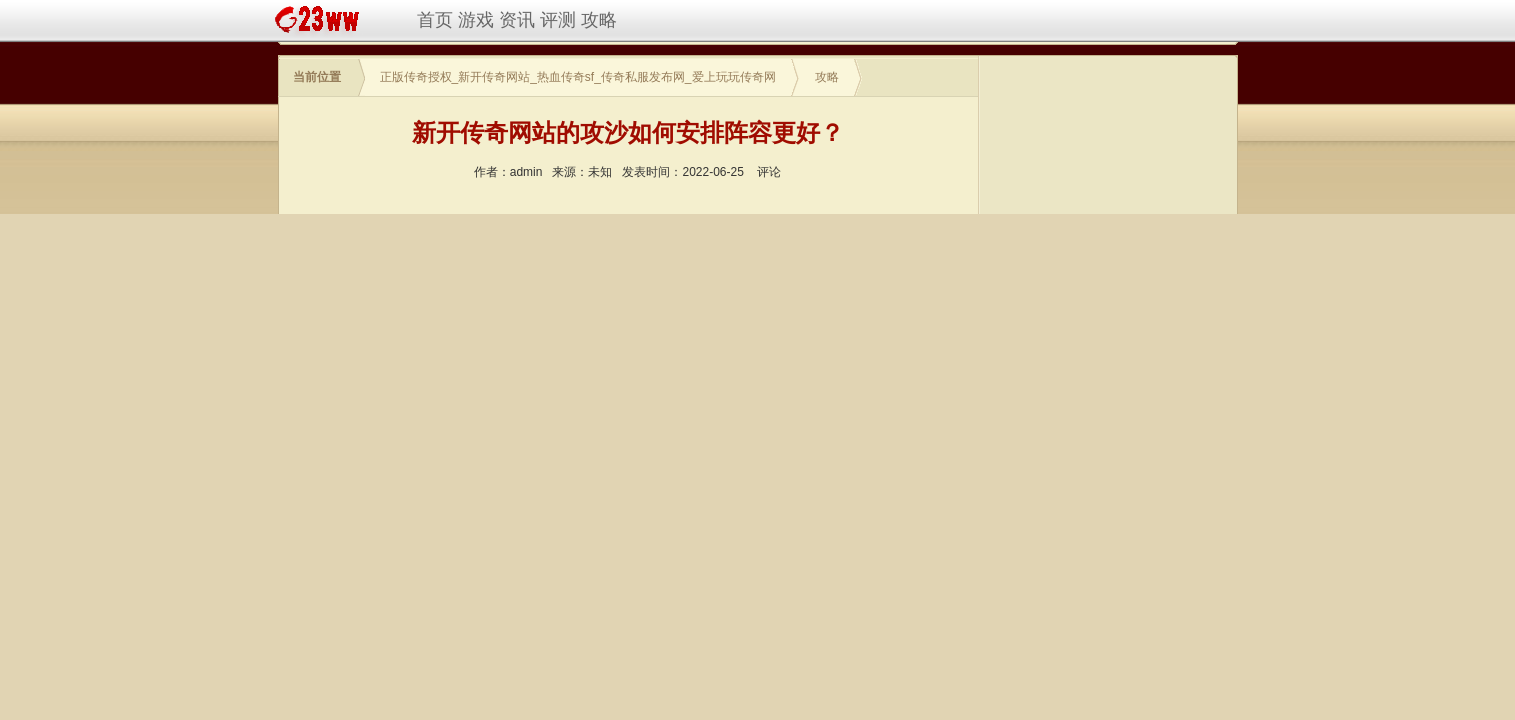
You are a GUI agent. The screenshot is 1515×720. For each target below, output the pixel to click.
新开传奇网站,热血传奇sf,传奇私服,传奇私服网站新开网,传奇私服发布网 (321, 20)
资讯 (517, 20)
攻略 (599, 20)
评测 (558, 20)
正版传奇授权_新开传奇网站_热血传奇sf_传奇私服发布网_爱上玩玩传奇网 (578, 77)
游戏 (476, 20)
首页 (435, 20)
